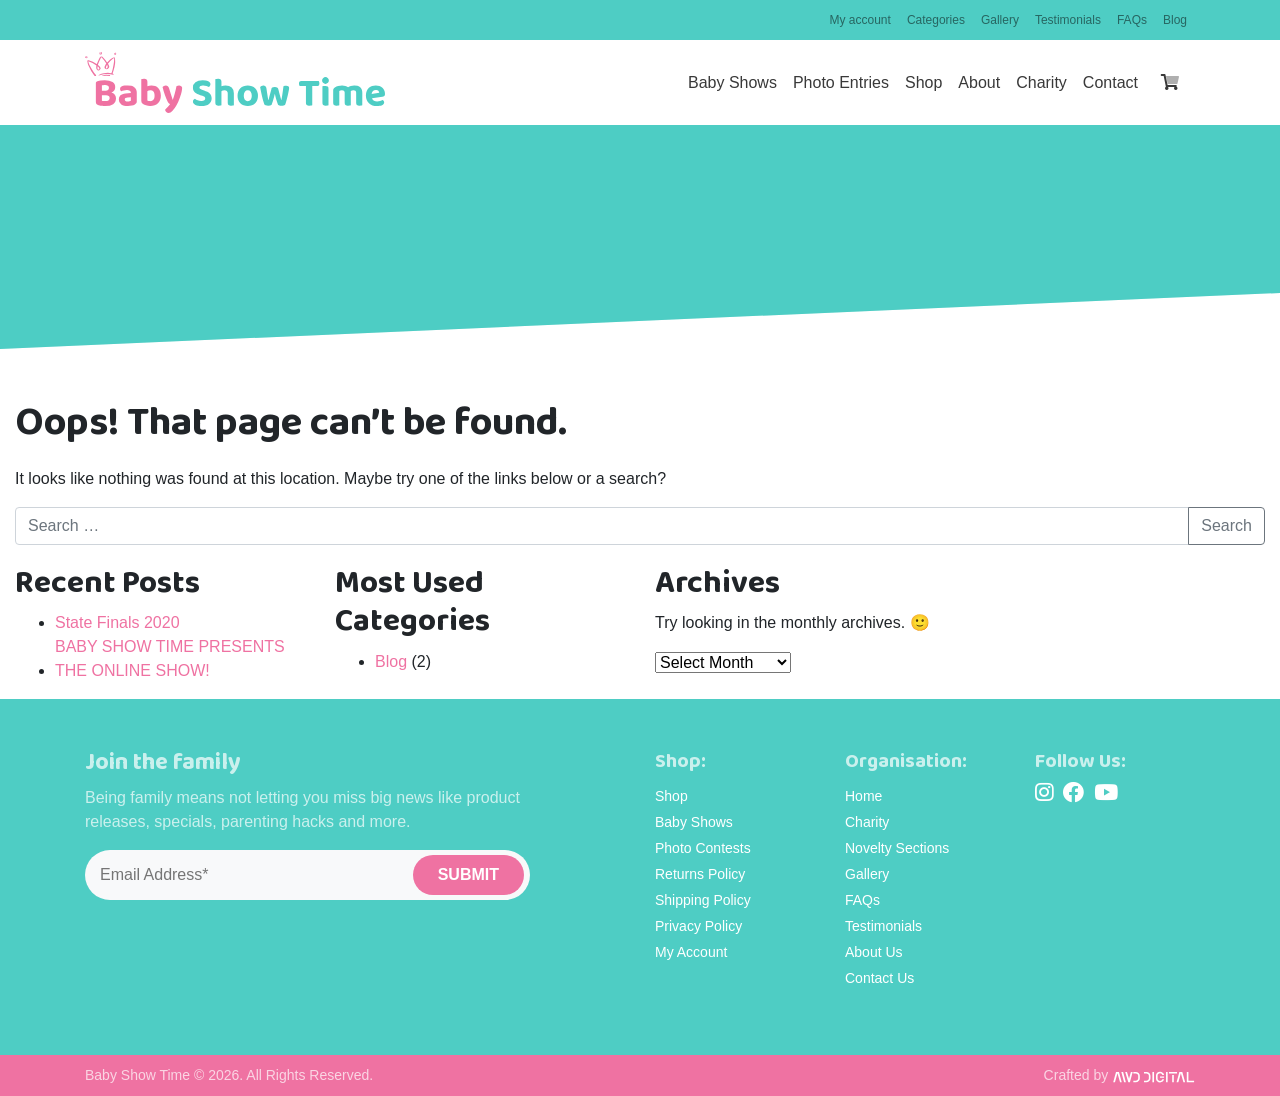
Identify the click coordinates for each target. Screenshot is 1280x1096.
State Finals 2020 (117, 622)
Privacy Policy (698, 926)
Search (1226, 525)
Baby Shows (732, 82)
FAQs (1132, 20)
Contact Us (879, 978)
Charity (1041, 82)
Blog (1175, 20)
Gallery (1000, 20)
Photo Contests (703, 848)
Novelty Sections (897, 848)
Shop (923, 82)
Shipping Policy (703, 900)
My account (860, 20)
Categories (936, 20)
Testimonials (1068, 20)
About (979, 82)
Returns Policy (700, 874)
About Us (874, 952)
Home (863, 796)
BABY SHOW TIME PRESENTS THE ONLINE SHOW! (170, 658)
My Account (691, 952)
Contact (1110, 82)
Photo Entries (841, 82)
